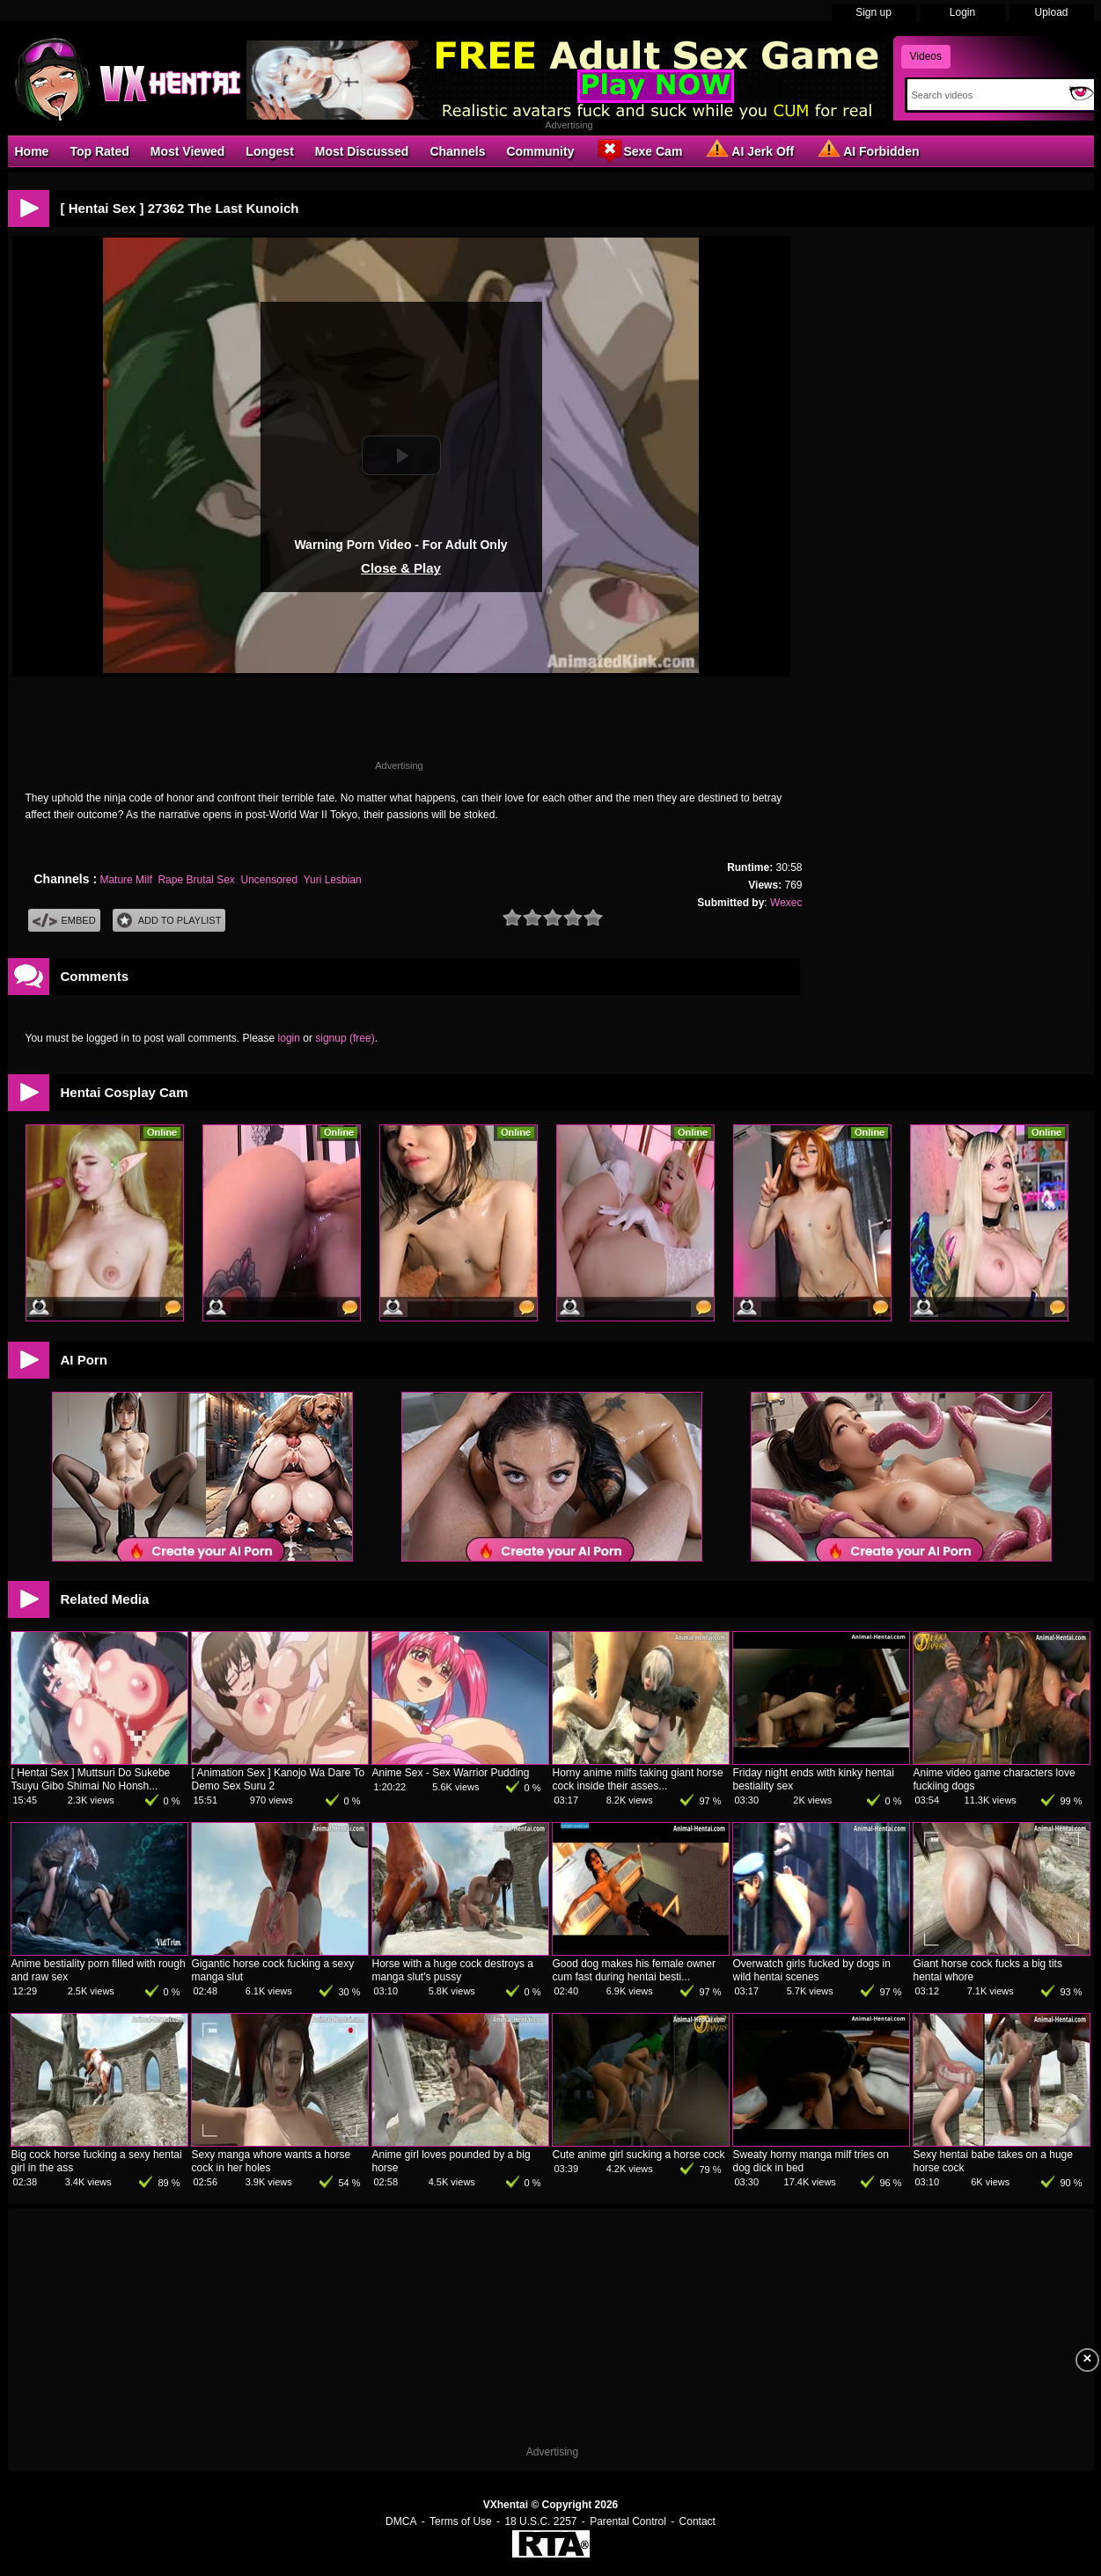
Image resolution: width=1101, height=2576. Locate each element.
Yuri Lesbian (333, 880)
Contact (697, 2521)
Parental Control (628, 2521)
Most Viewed (187, 151)
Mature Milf (125, 880)
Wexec (786, 902)
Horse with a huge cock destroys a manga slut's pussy (452, 1970)
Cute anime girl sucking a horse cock (639, 2154)
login (289, 1038)
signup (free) (344, 1038)
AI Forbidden (867, 150)
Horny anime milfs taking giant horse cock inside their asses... (638, 1779)
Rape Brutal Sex (196, 880)
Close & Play (401, 567)
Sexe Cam (638, 150)
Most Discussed (362, 151)
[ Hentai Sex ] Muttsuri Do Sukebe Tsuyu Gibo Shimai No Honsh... (91, 1779)
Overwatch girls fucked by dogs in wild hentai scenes (812, 1970)
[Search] (984, 95)
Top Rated (99, 151)
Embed (64, 920)
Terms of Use (460, 2521)
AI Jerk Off (748, 150)
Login (962, 12)
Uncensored (269, 880)
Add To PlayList (169, 920)
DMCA (400, 2521)
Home (32, 151)
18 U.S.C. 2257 (540, 2521)
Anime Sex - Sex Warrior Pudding (451, 1773)
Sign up (873, 12)
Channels (457, 151)
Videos (926, 56)
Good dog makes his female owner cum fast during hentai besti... (634, 1970)
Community (540, 151)
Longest (269, 151)
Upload (1051, 12)
